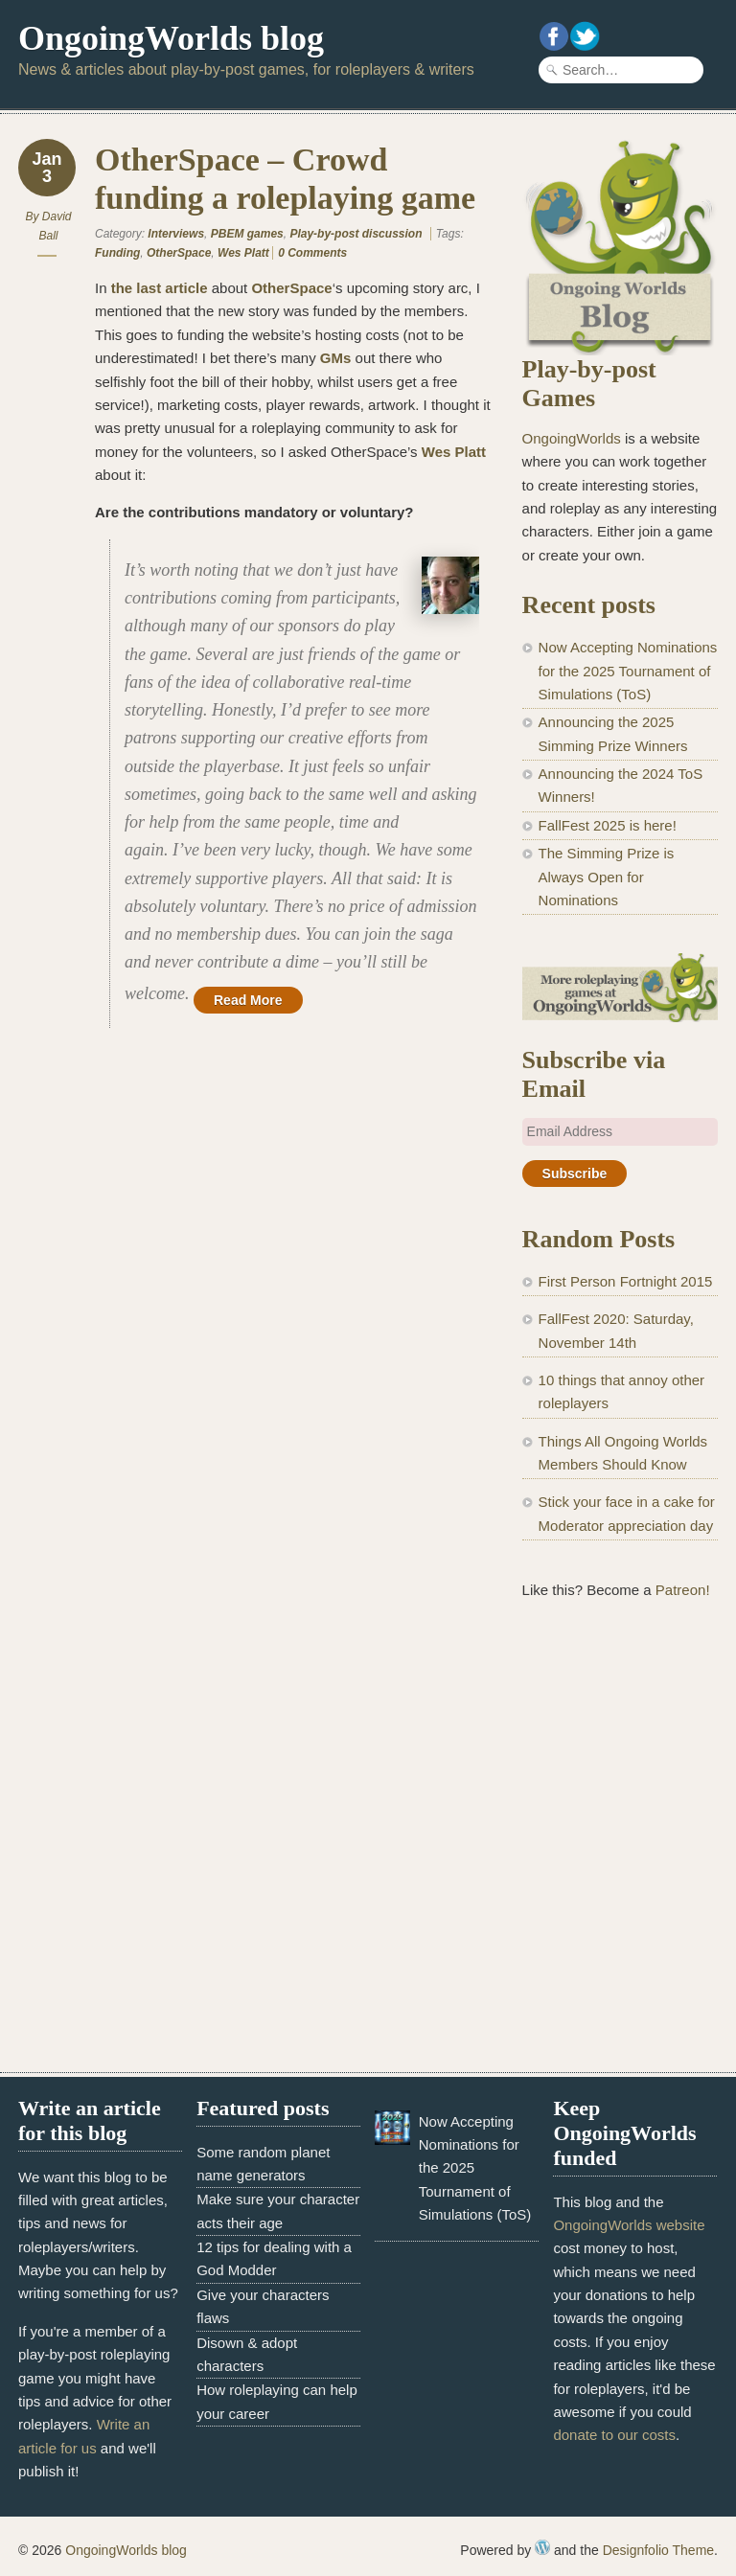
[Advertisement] (620, 1741)
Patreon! (683, 1590)
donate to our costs (614, 2435)
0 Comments (312, 253)
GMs (336, 358)
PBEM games (247, 233)
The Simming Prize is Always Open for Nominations (607, 876)
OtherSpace (179, 253)
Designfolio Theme (658, 2550)
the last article (159, 288)
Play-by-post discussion (355, 233)
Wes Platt (243, 253)
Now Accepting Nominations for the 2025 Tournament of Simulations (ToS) (628, 670)
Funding (117, 253)
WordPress (542, 2547)
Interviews (176, 233)
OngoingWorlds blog (171, 38)
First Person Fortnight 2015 (626, 1281)
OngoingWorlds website (628, 2225)
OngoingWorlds (571, 438)
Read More (248, 1000)
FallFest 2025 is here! (608, 825)
